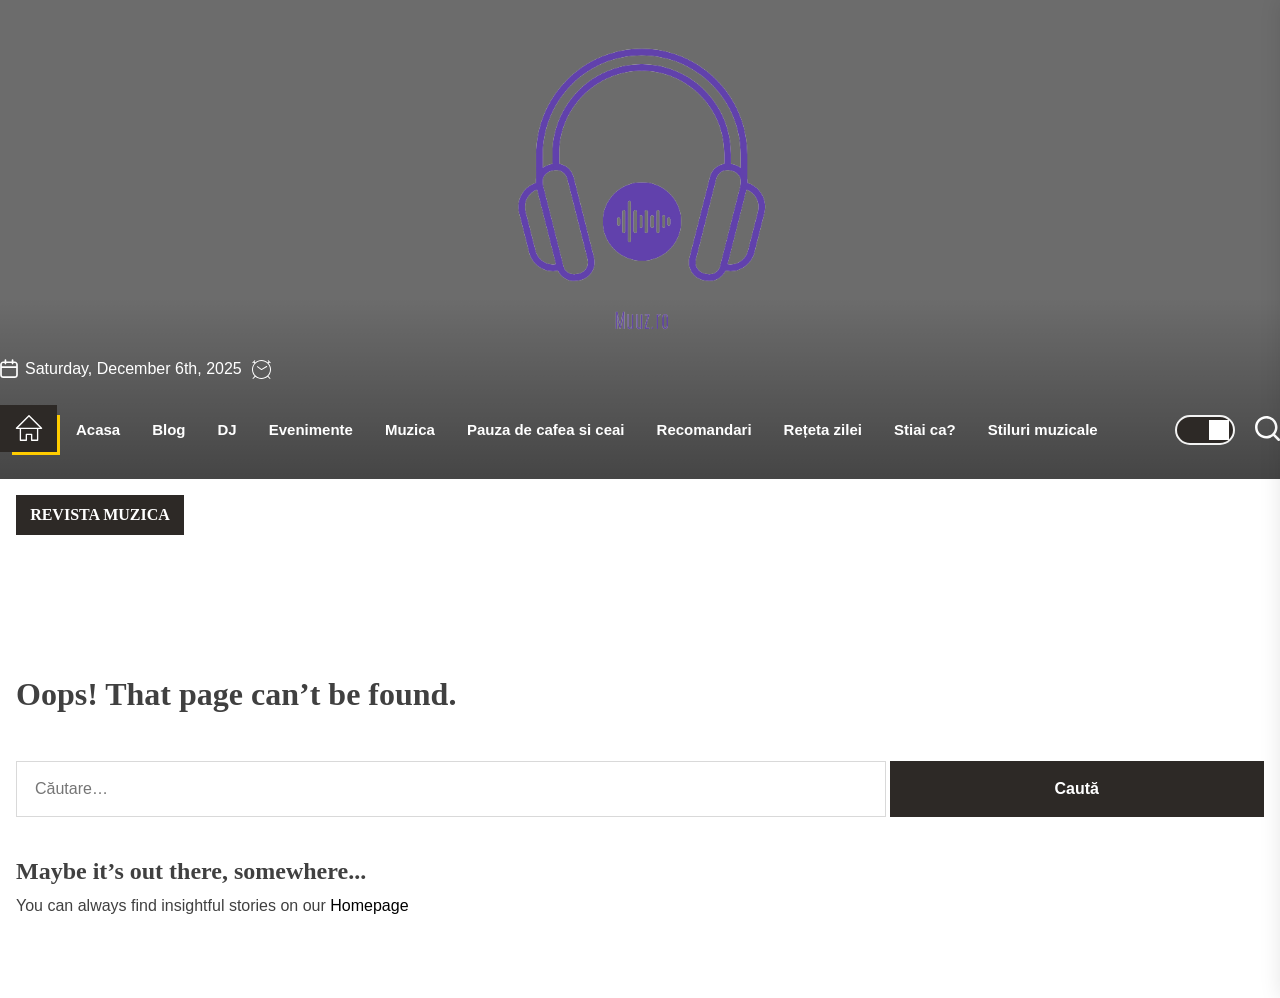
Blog (168, 429)
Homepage (369, 905)
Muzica (410, 429)
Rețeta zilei (823, 429)
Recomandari (704, 429)
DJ (227, 429)
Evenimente (311, 429)
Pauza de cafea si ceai (546, 429)
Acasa (98, 429)
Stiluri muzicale (1043, 429)
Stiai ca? (925, 429)
